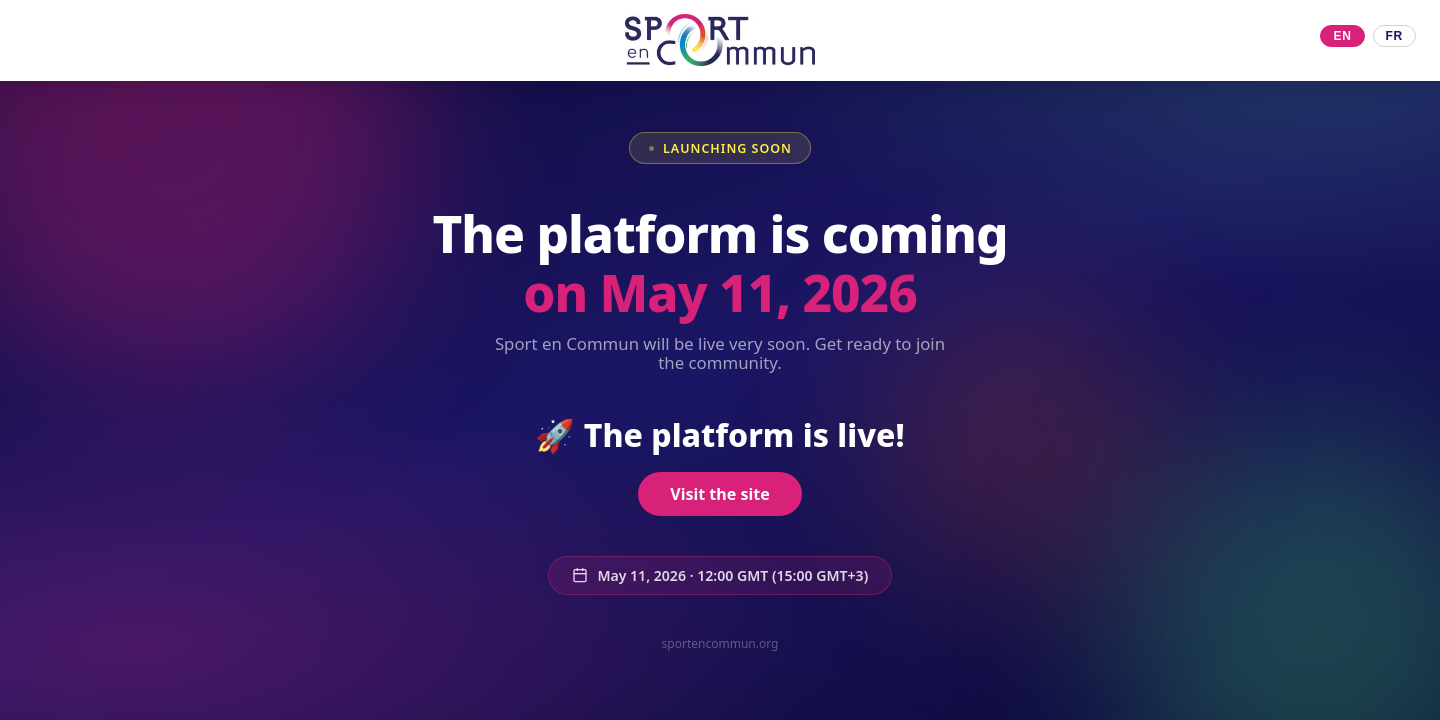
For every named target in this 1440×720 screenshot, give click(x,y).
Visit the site (719, 494)
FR (1394, 36)
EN (1342, 36)
